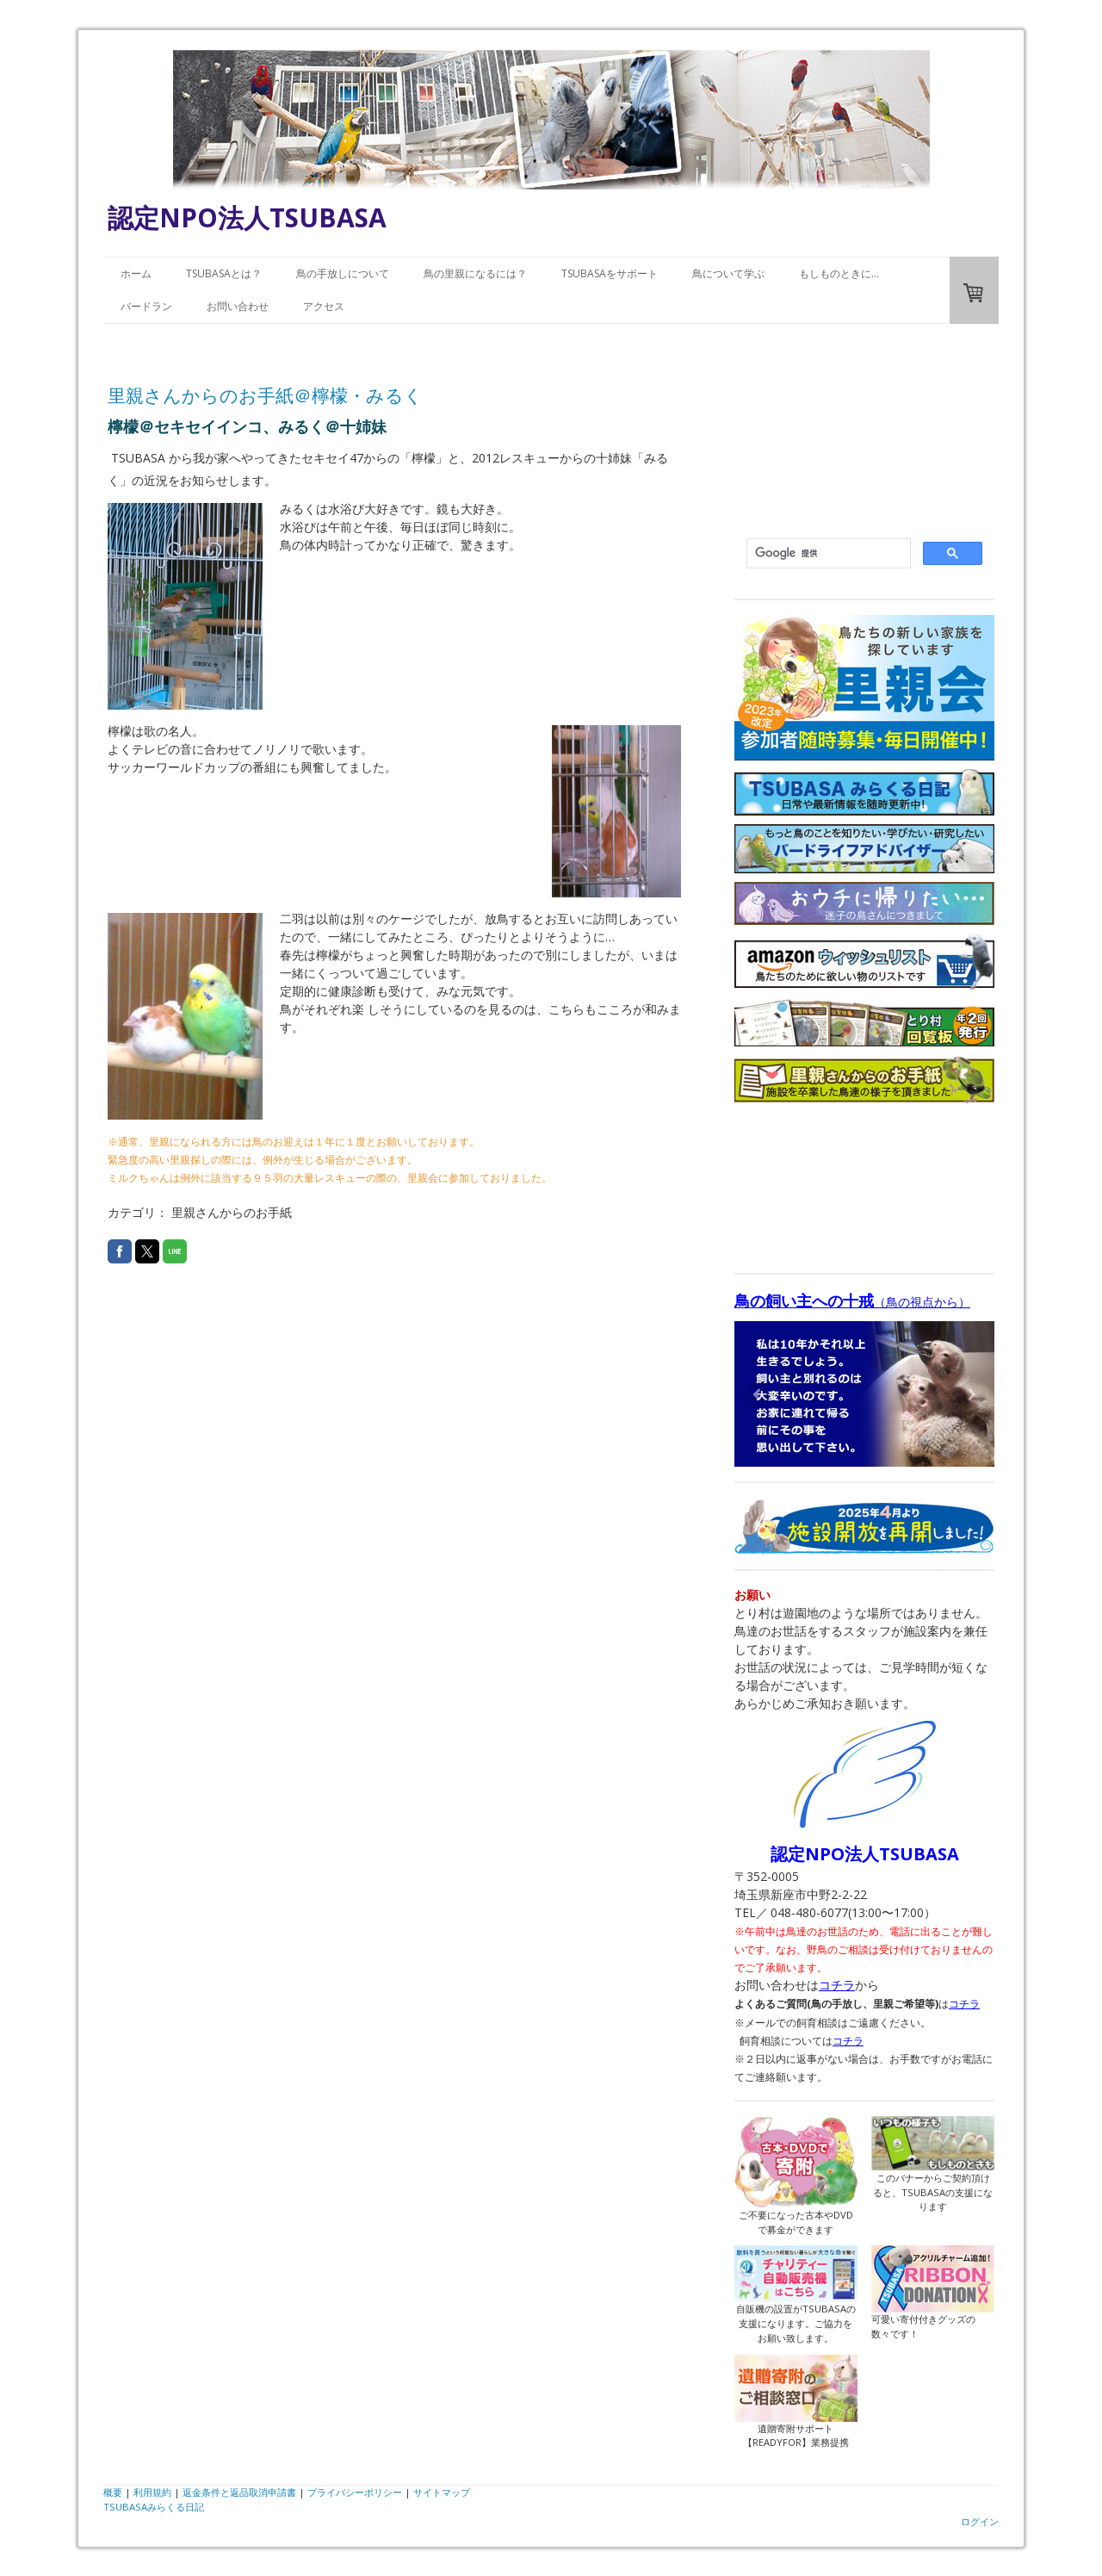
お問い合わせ (238, 306)
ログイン (980, 2521)
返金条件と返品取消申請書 (239, 2492)
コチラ (837, 1985)
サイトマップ (441, 2492)
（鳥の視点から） (852, 1302)
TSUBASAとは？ (224, 273)
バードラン (146, 306)
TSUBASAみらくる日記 (153, 2506)
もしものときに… (839, 273)
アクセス (323, 306)
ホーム (136, 273)
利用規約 (152, 2492)
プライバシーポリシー (354, 2492)
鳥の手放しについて (342, 273)
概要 (112, 2492)
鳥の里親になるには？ (475, 273)
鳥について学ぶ (728, 273)
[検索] (827, 554)
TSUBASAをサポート (609, 273)
